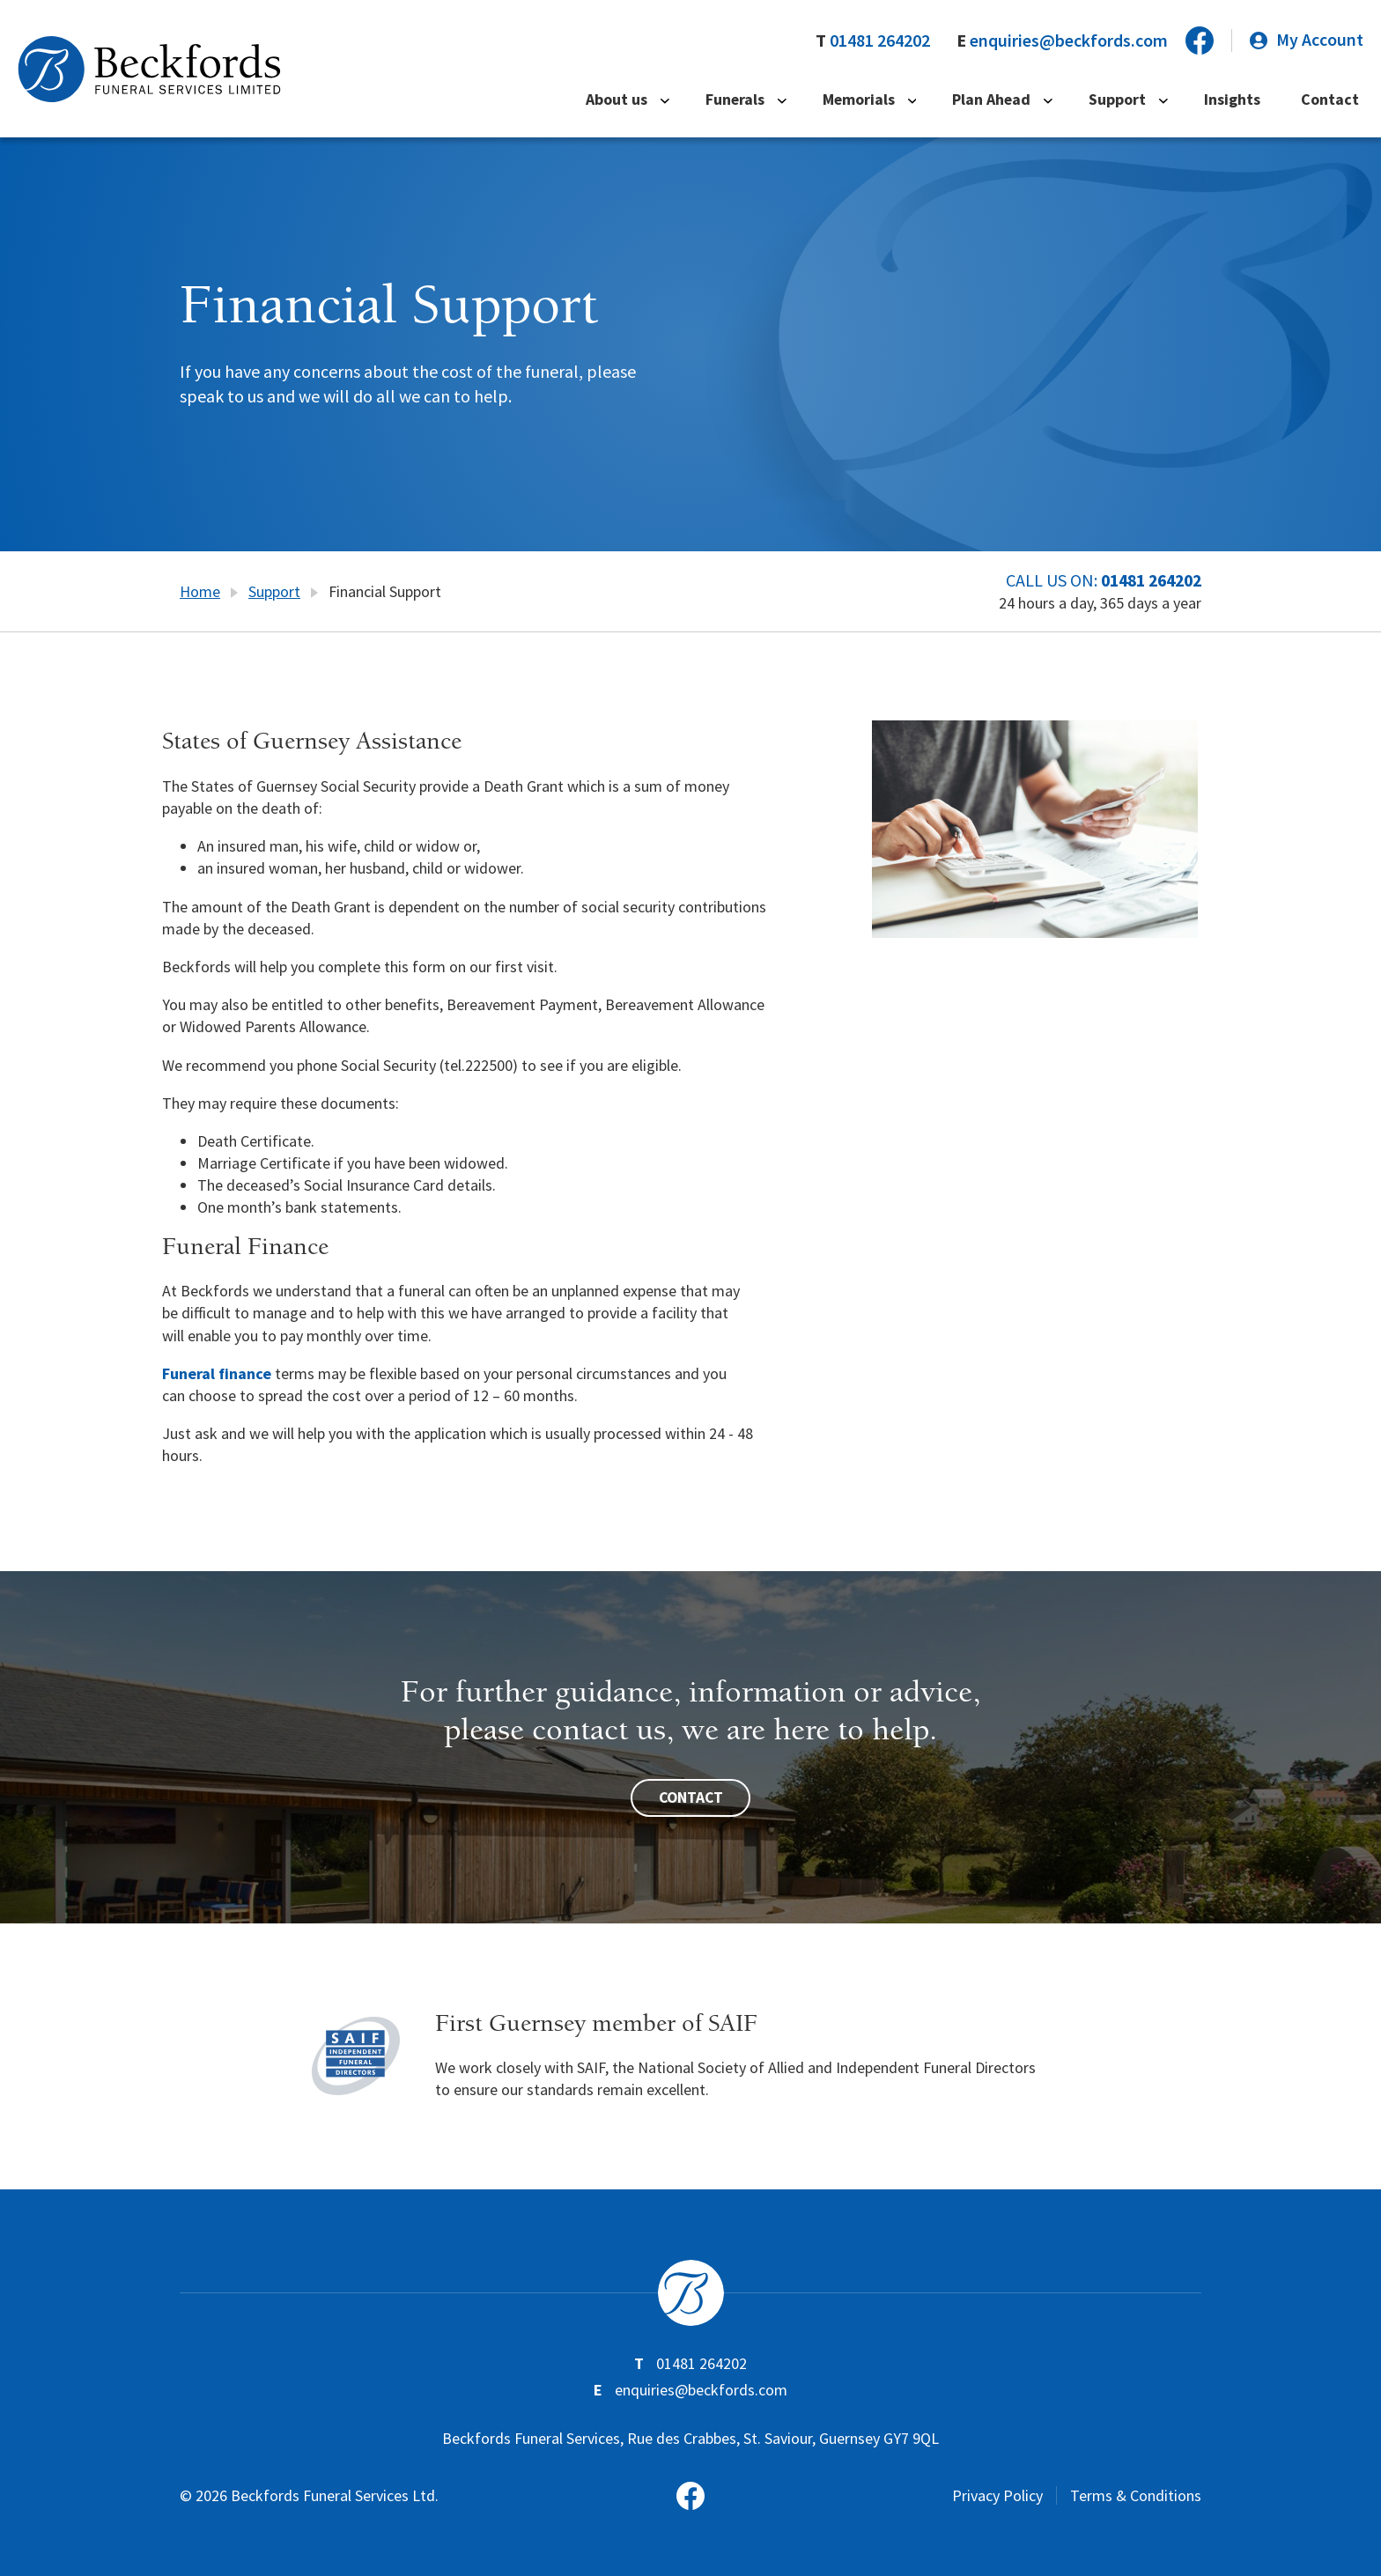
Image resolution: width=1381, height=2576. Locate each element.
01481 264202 (879, 40)
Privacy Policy (997, 2494)
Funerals (764, 100)
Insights (1242, 100)
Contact (1334, 100)
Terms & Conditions (1135, 2494)
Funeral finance (216, 1372)
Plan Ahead (1012, 100)
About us (650, 100)
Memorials (882, 100)
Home (200, 591)
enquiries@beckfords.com (1068, 40)
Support (1132, 100)
